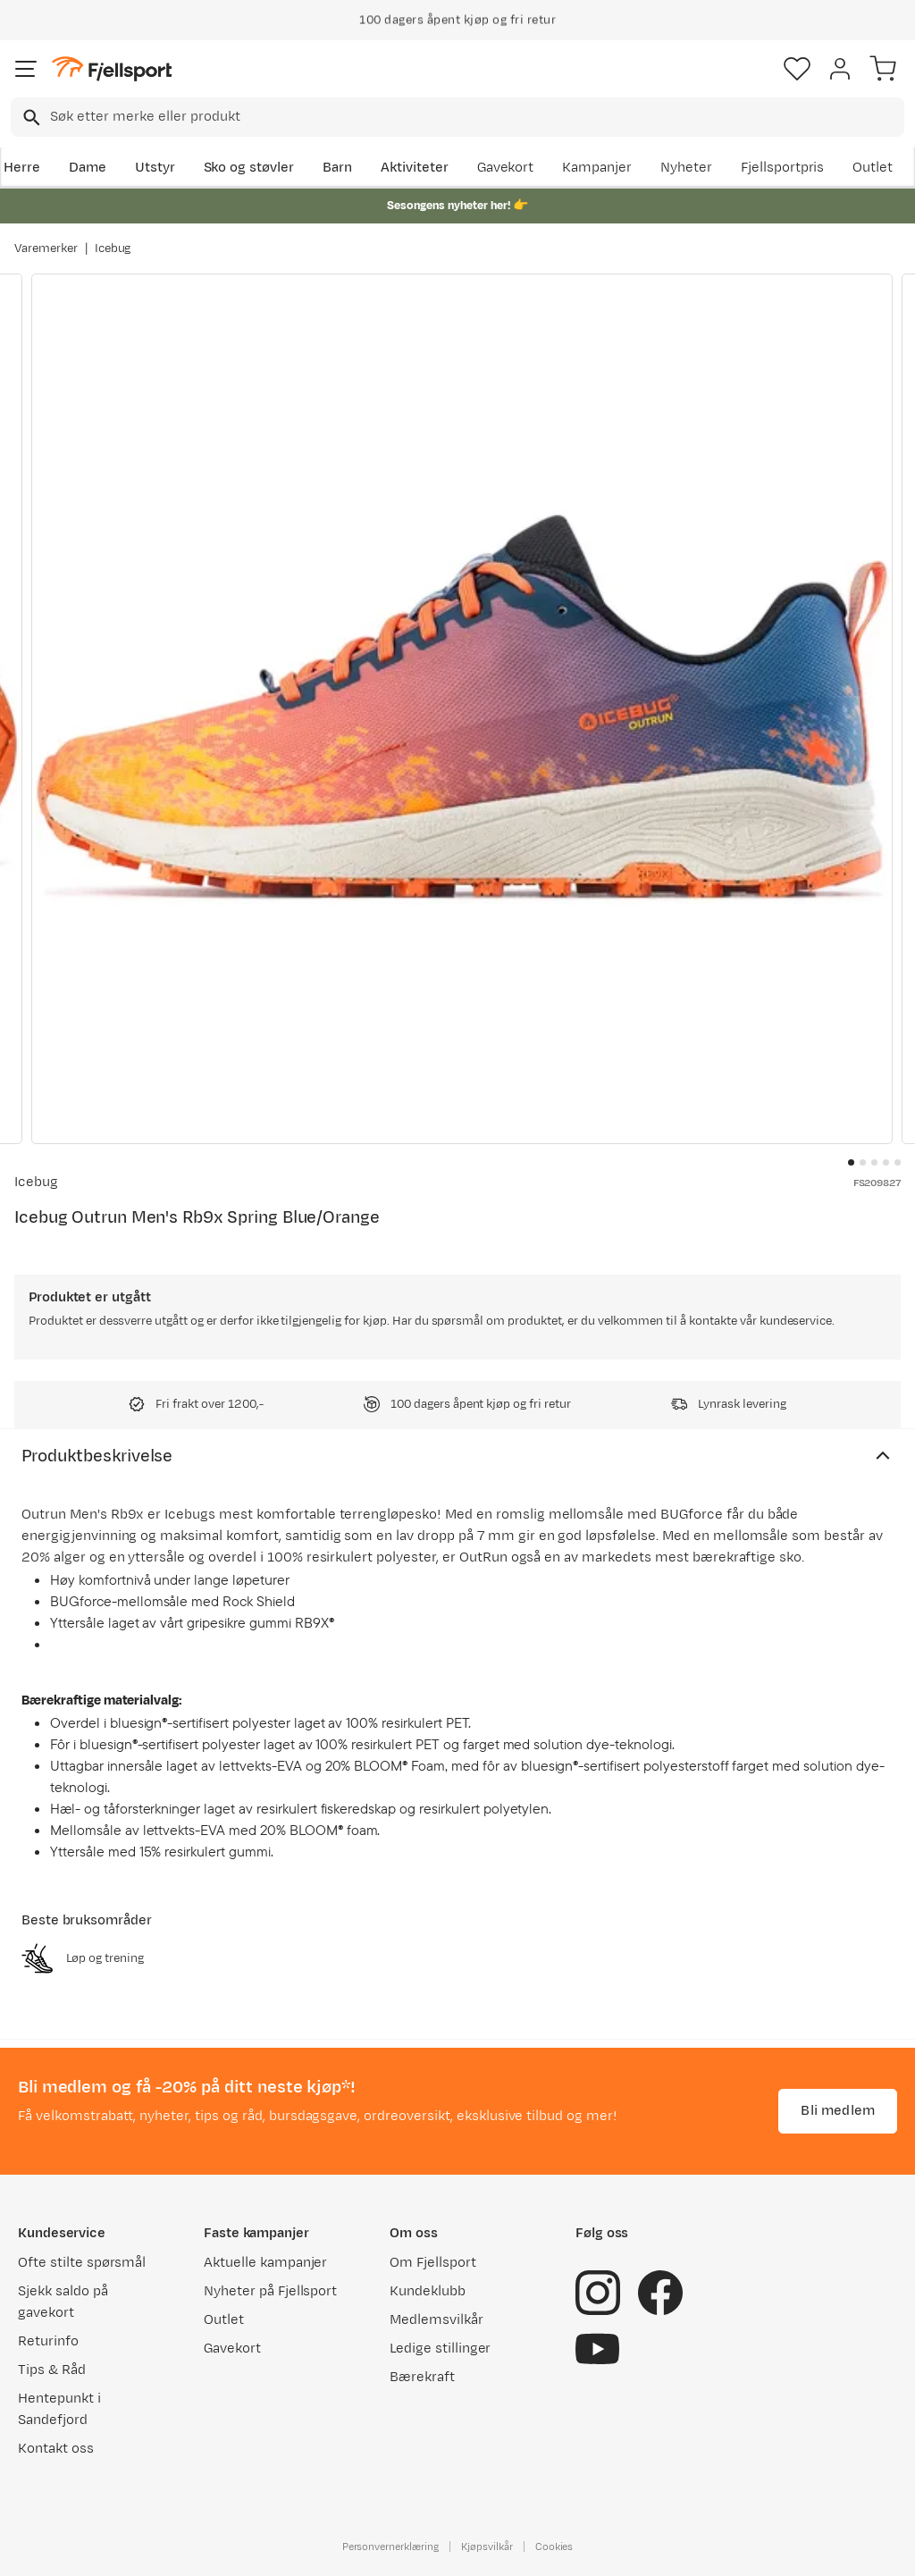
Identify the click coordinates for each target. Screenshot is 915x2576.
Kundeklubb (428, 2291)
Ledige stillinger (440, 2348)
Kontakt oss (56, 2448)
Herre (22, 167)
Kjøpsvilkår (487, 2546)
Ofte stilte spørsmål (82, 2262)
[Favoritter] (797, 69)
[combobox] (457, 117)
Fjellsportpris (783, 167)
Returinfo (48, 2341)
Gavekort (505, 167)
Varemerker (46, 248)
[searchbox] (475, 117)
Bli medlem (838, 2110)
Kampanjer (597, 167)
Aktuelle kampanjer (265, 2262)
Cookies (554, 2546)
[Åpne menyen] (26, 69)
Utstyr (155, 167)
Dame (87, 167)
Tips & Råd (52, 2370)
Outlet (872, 167)
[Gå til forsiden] (112, 69)
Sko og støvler (249, 167)
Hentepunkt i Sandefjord (59, 2409)
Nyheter (686, 167)
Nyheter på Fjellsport (270, 2291)
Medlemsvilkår (436, 2320)
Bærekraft (422, 2377)
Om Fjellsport (433, 2262)
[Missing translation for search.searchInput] (30, 117)
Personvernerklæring (390, 2546)
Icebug (113, 248)
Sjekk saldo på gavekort (63, 2302)
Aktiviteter (415, 167)
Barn (337, 167)
